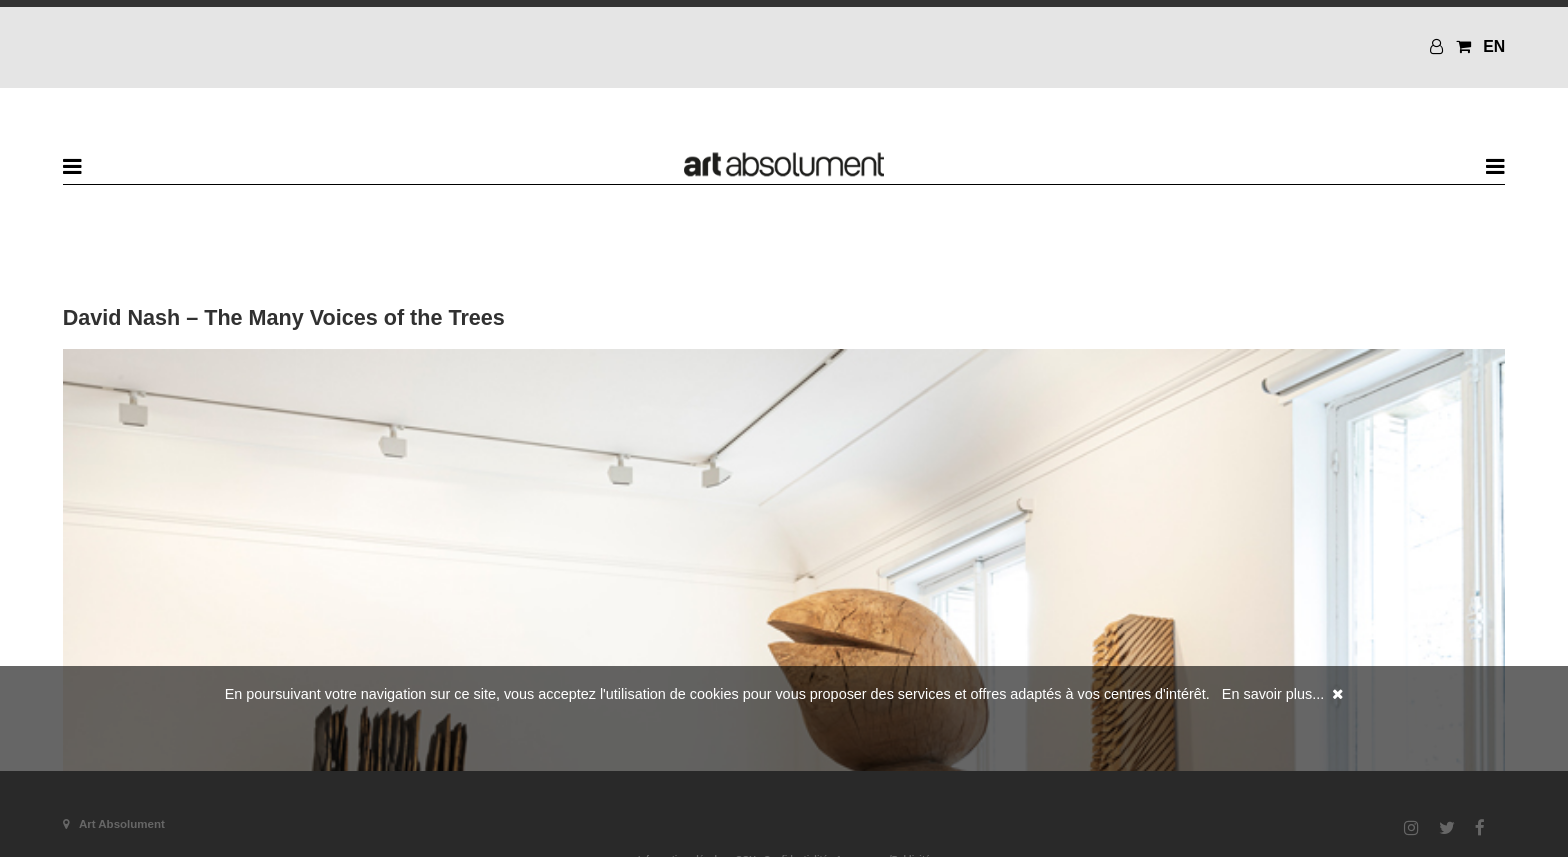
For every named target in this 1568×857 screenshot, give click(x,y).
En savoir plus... (1273, 694)
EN (1494, 46)
